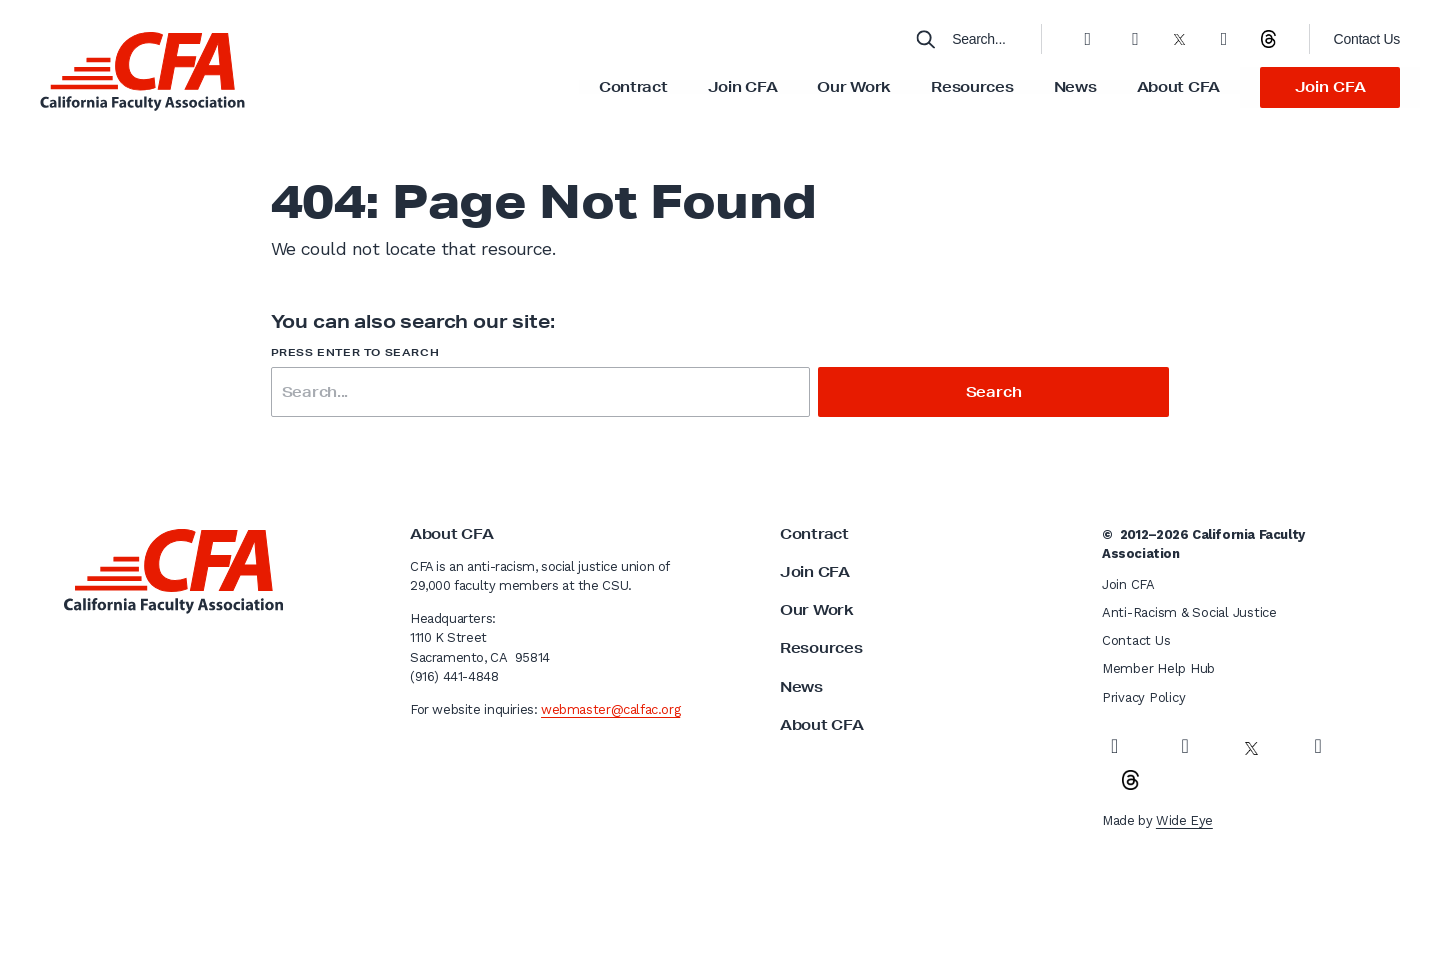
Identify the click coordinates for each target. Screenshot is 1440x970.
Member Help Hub (1158, 668)
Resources (972, 87)
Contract (633, 87)
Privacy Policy (1143, 697)
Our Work (854, 87)
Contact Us (1367, 39)
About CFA (1178, 87)
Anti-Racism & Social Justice (1189, 612)
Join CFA (743, 87)
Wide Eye (1184, 820)
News (1075, 87)
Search (994, 392)
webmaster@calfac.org (610, 709)
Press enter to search (355, 352)
